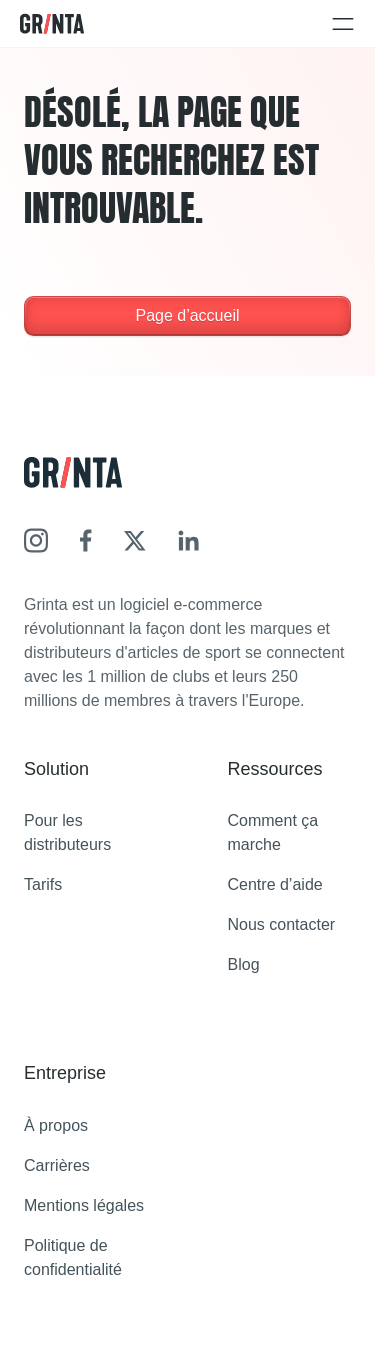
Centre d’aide (275, 884)
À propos (56, 1125)
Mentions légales (84, 1205)
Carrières (57, 1165)
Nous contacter (282, 924)
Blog (244, 964)
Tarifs (43, 884)
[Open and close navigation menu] (343, 24)
